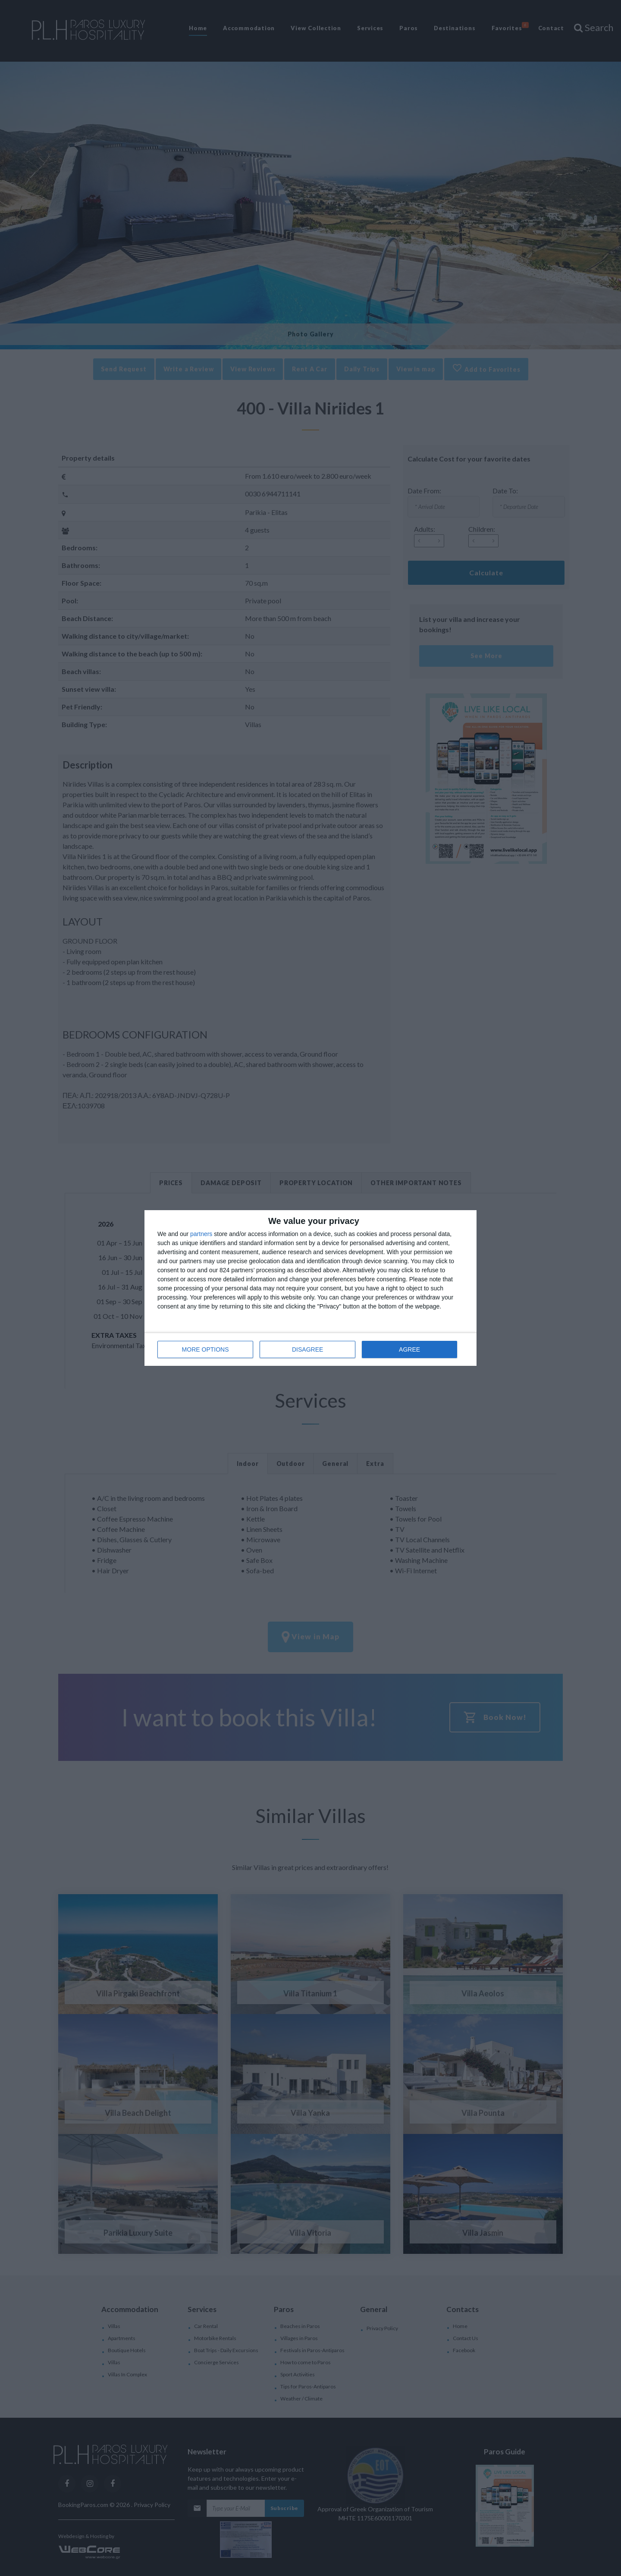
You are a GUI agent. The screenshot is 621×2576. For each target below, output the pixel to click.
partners (201, 1234)
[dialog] (310, 1288)
